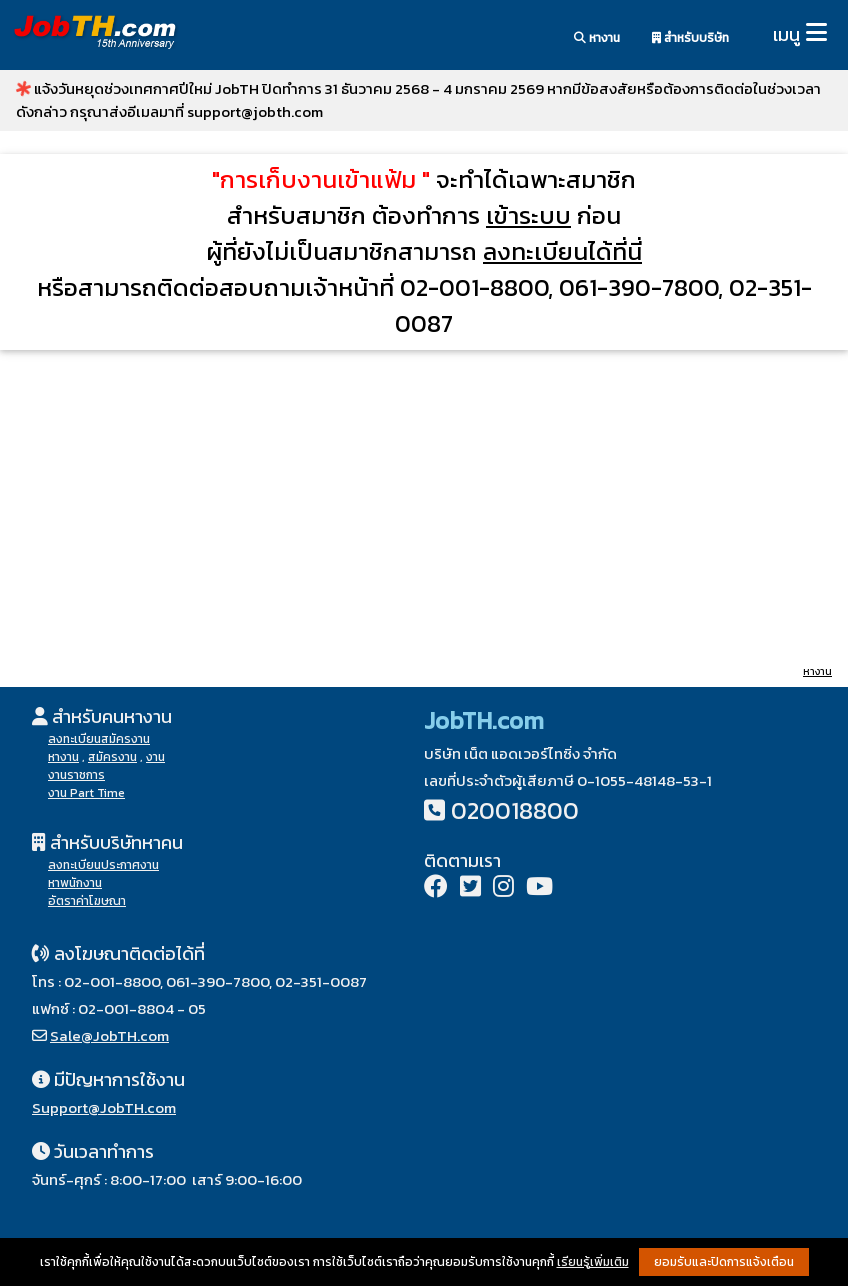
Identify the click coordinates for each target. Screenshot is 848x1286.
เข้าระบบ (528, 215)
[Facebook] (436, 888)
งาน (155, 757)
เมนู (786, 34)
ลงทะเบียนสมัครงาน (99, 739)
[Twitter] (470, 888)
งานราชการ (76, 775)
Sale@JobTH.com (109, 1035)
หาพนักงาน (75, 883)
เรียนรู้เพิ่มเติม (593, 1262)
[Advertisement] (424, 506)
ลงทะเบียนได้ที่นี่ (562, 251)
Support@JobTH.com (104, 1107)
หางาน (597, 38)
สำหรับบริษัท (690, 38)
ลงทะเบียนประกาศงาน (103, 865)
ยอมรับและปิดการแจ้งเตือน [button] (724, 1262)
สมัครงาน (112, 757)
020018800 (515, 810)
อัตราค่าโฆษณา (87, 901)
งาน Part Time (86, 793)
